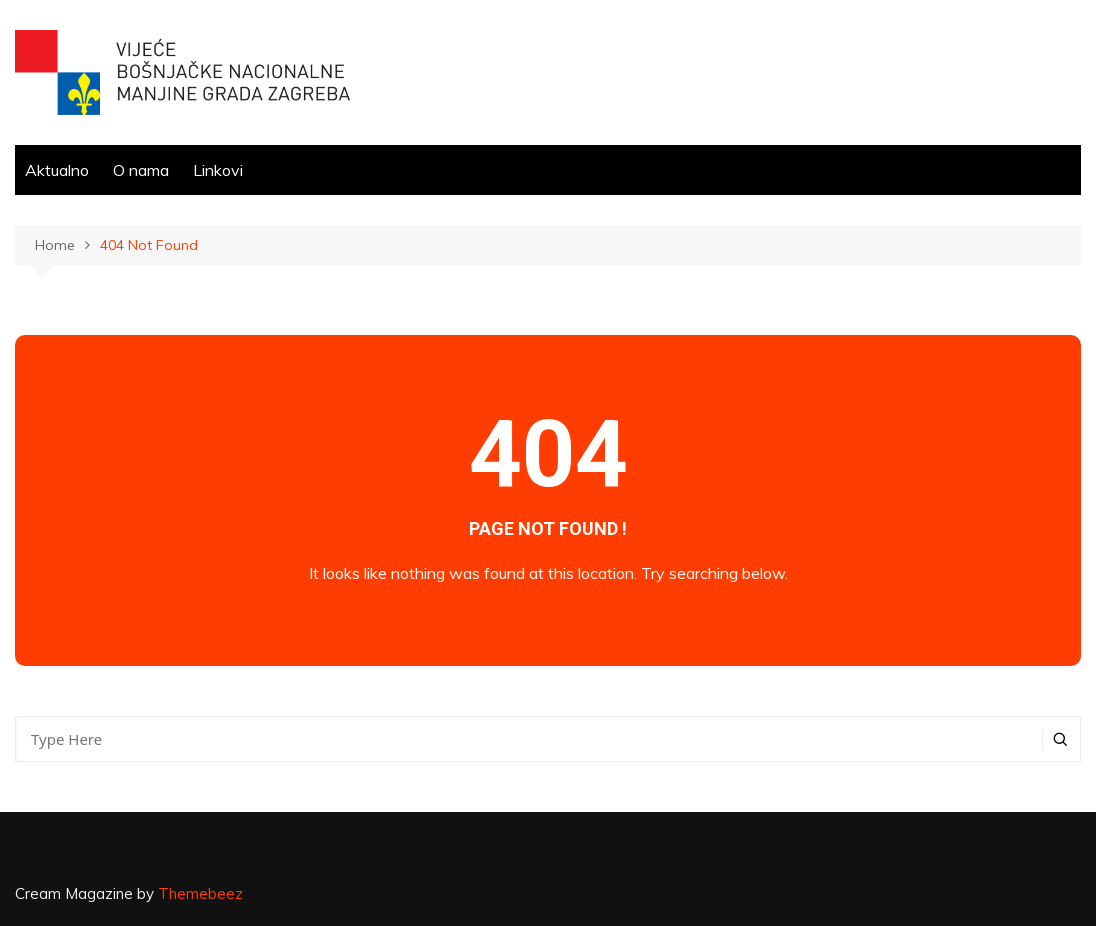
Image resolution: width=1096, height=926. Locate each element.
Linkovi (218, 170)
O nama (141, 170)
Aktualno (57, 170)
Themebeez (200, 893)
